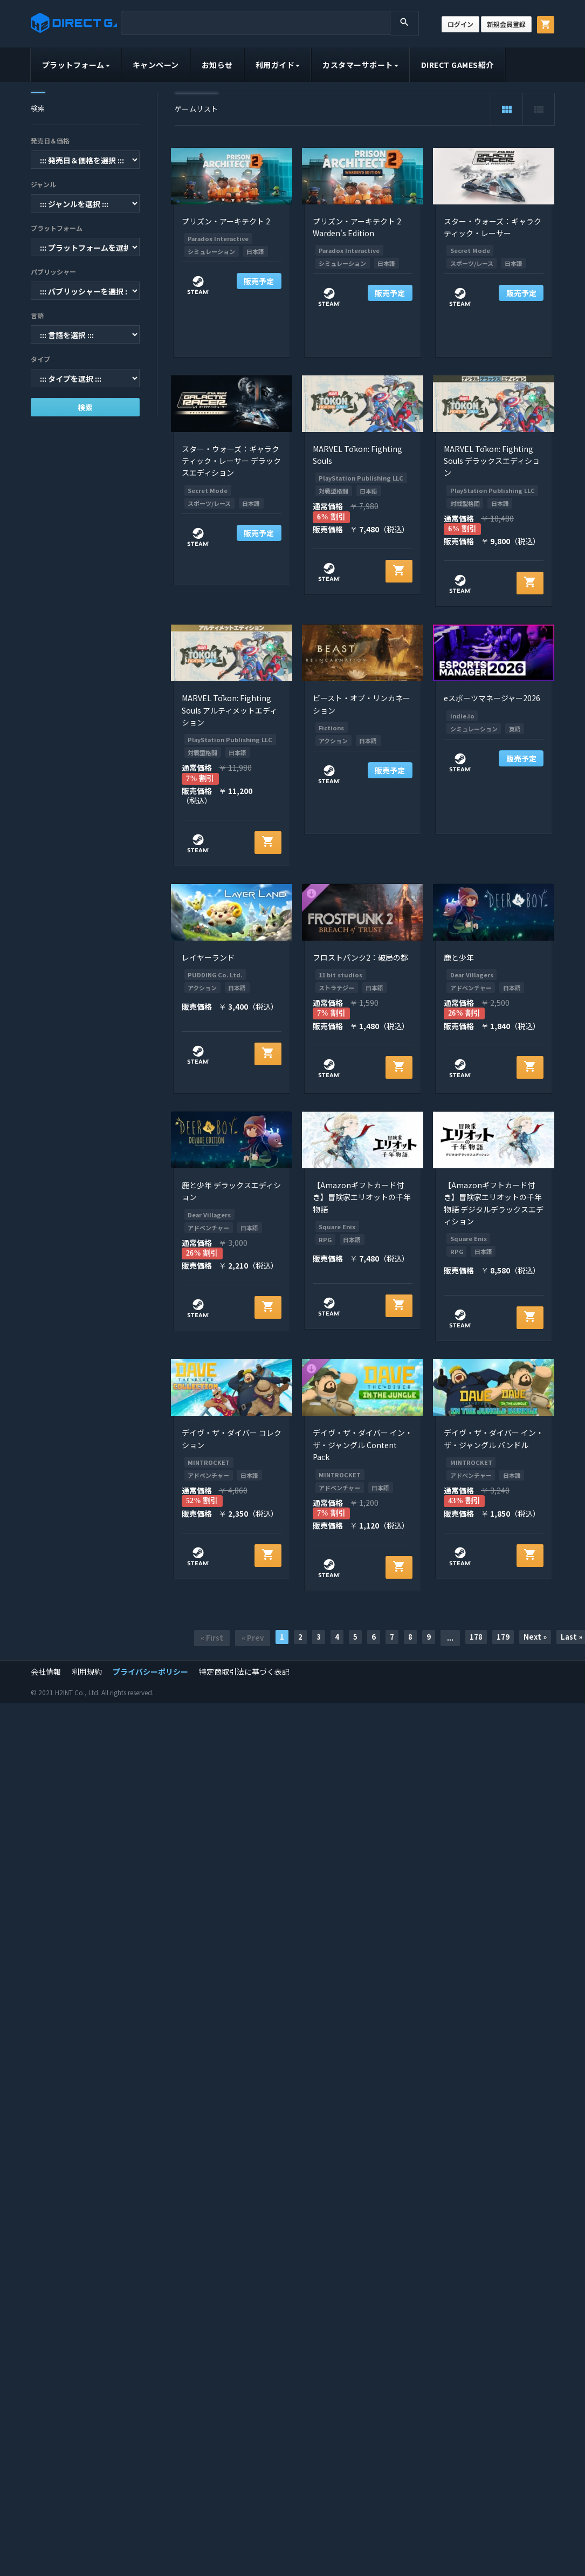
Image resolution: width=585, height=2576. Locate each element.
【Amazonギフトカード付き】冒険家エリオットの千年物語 (362, 1197)
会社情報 (46, 1671)
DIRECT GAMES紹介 (457, 64)
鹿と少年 (459, 957)
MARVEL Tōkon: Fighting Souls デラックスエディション (492, 460)
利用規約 (87, 1671)
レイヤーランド (208, 957)
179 (503, 1637)
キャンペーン (156, 64)
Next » (535, 1637)
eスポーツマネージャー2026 (492, 698)
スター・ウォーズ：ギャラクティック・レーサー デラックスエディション (231, 460)
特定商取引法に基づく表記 (244, 1671)
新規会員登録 (506, 24)
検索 (85, 407)
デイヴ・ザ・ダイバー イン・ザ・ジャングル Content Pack (362, 1444)
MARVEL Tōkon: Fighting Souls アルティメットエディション (229, 710)
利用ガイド (278, 64)
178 (476, 1637)
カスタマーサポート (360, 64)
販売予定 (259, 281)
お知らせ (217, 64)
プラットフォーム (76, 64)
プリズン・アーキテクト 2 (226, 221)
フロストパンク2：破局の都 (360, 957)
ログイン (460, 24)
